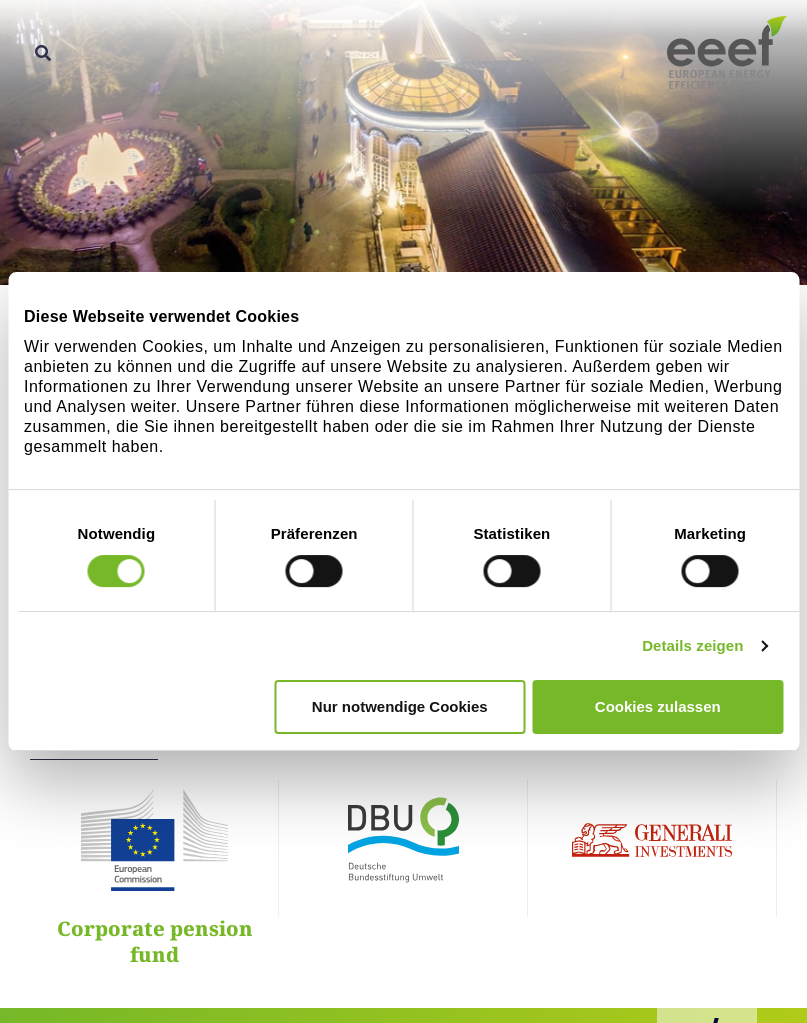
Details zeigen (692, 645)
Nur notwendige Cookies (400, 706)
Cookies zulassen (658, 706)
